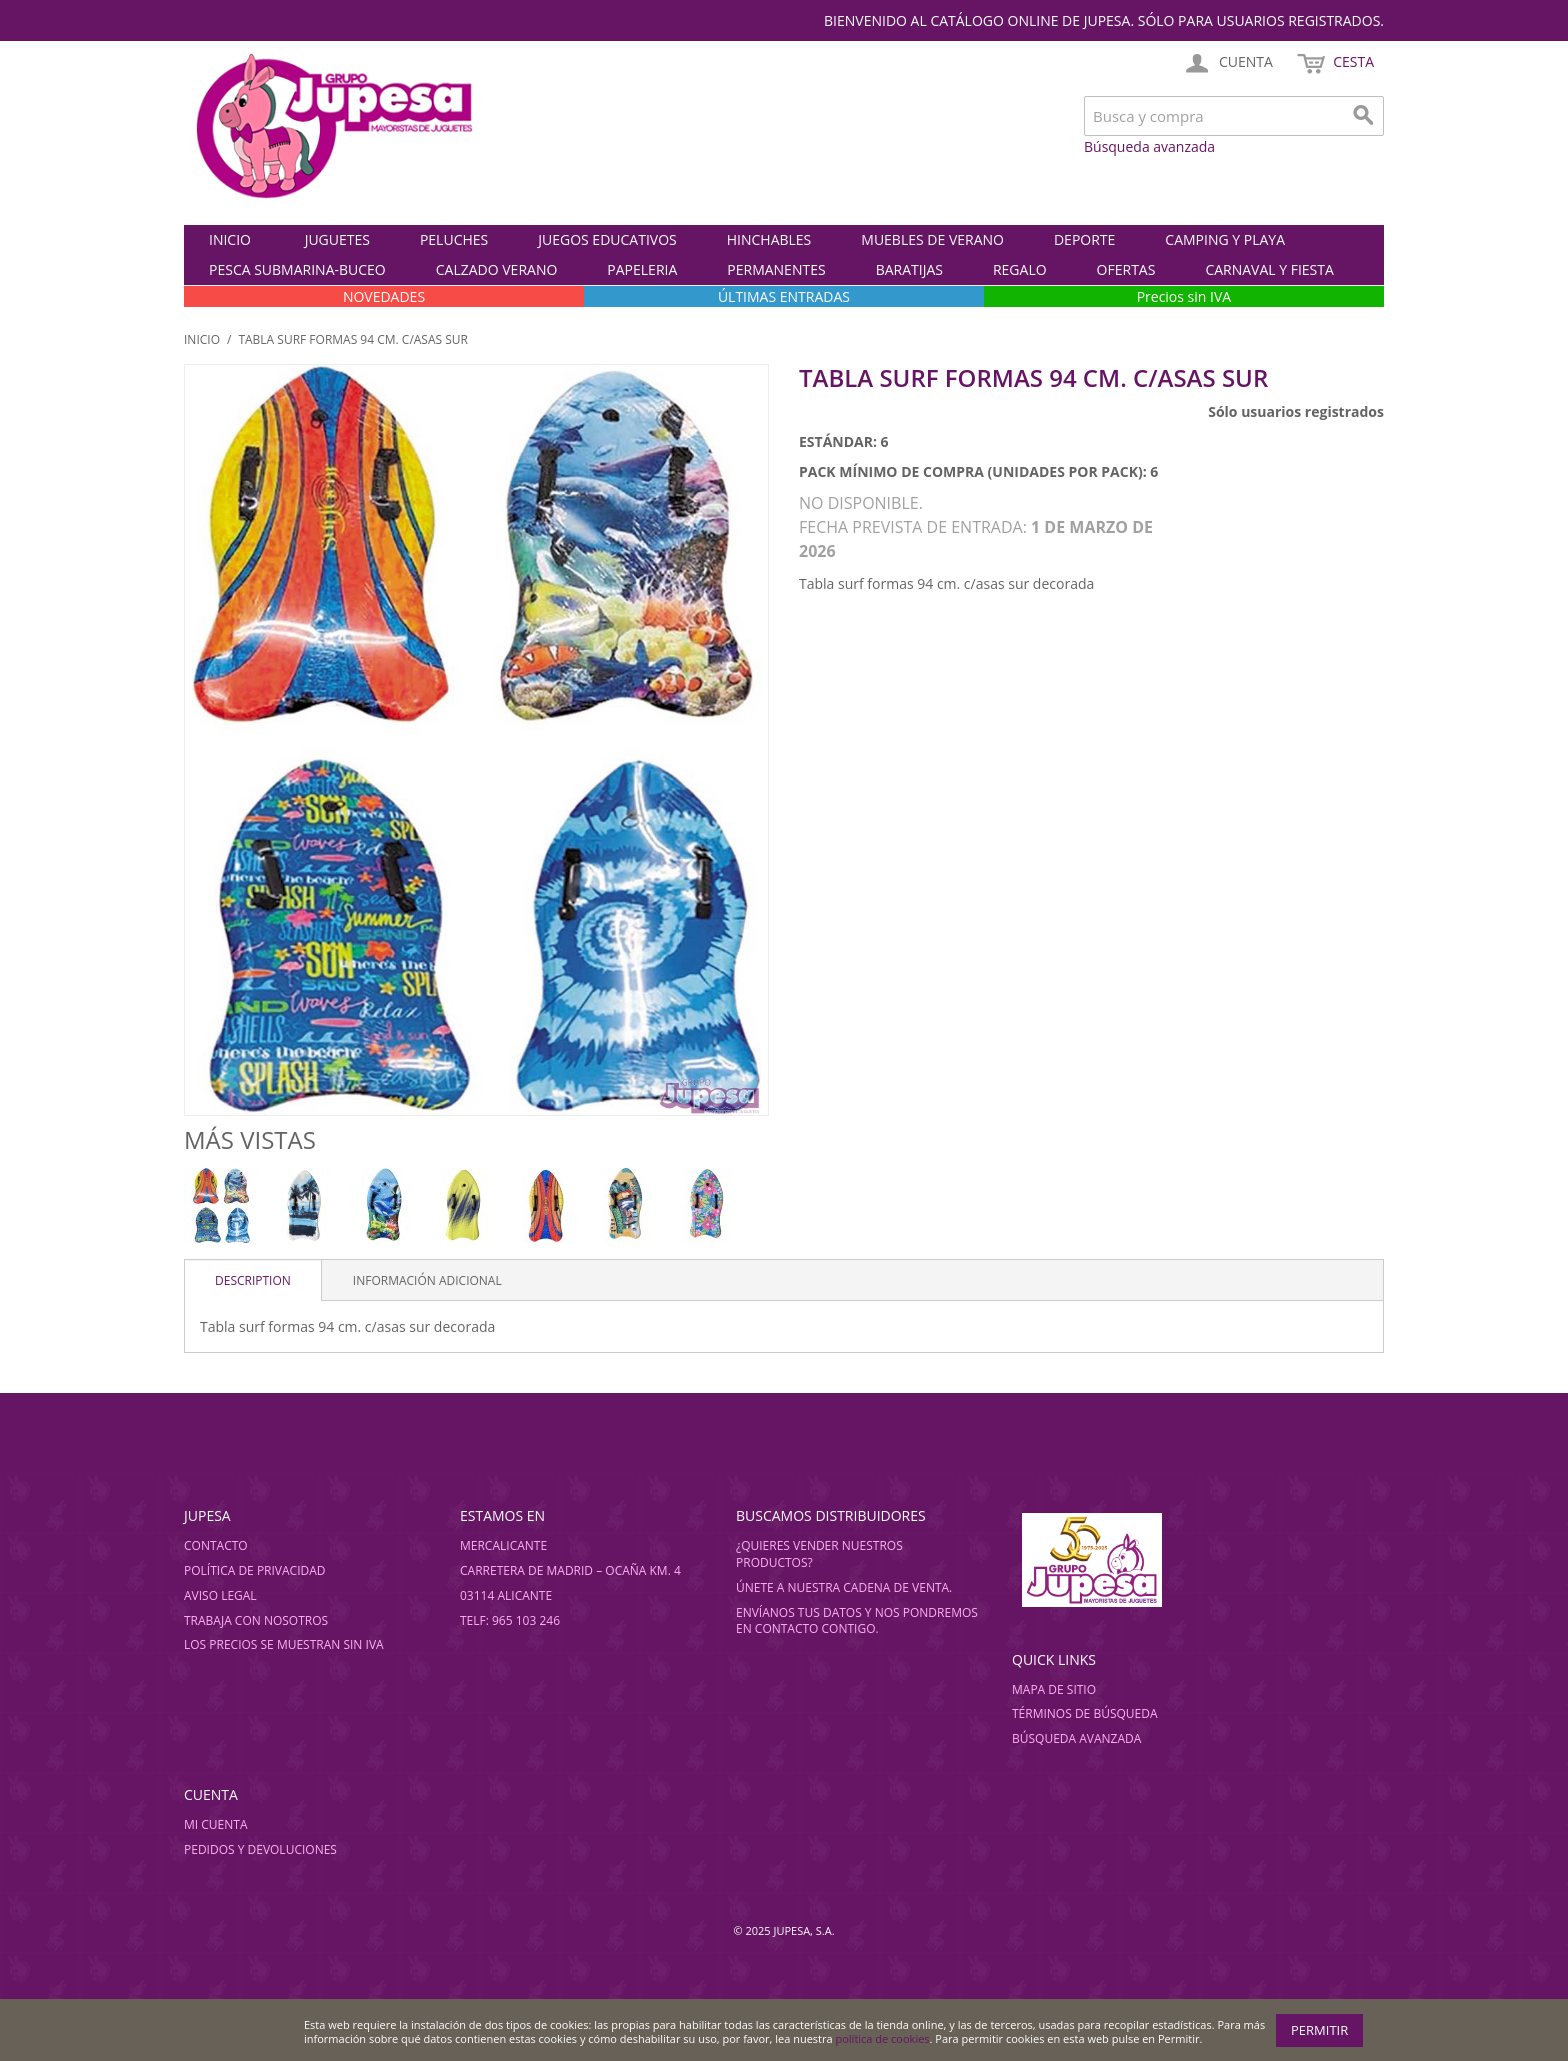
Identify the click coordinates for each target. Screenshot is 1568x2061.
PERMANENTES (776, 269)
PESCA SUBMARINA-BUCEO (297, 269)
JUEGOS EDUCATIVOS (607, 239)
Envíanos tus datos (799, 1612)
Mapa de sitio (1054, 1689)
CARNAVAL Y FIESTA (1269, 269)
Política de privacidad (255, 1570)
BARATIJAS (909, 269)
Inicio (230, 239)
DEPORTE (1084, 239)
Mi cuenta (215, 1824)
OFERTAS (1126, 269)
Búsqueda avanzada (1149, 146)
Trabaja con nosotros (256, 1620)
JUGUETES (337, 239)
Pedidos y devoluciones (260, 1849)
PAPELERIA (642, 269)
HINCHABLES (769, 239)
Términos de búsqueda (1085, 1713)
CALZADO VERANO (497, 269)
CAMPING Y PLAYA (1225, 239)
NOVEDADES (384, 296)
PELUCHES (454, 239)
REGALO (1020, 269)
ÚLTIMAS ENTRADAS (784, 296)
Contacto (216, 1545)
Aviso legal (220, 1595)
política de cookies (883, 2038)
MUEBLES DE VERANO (932, 239)
